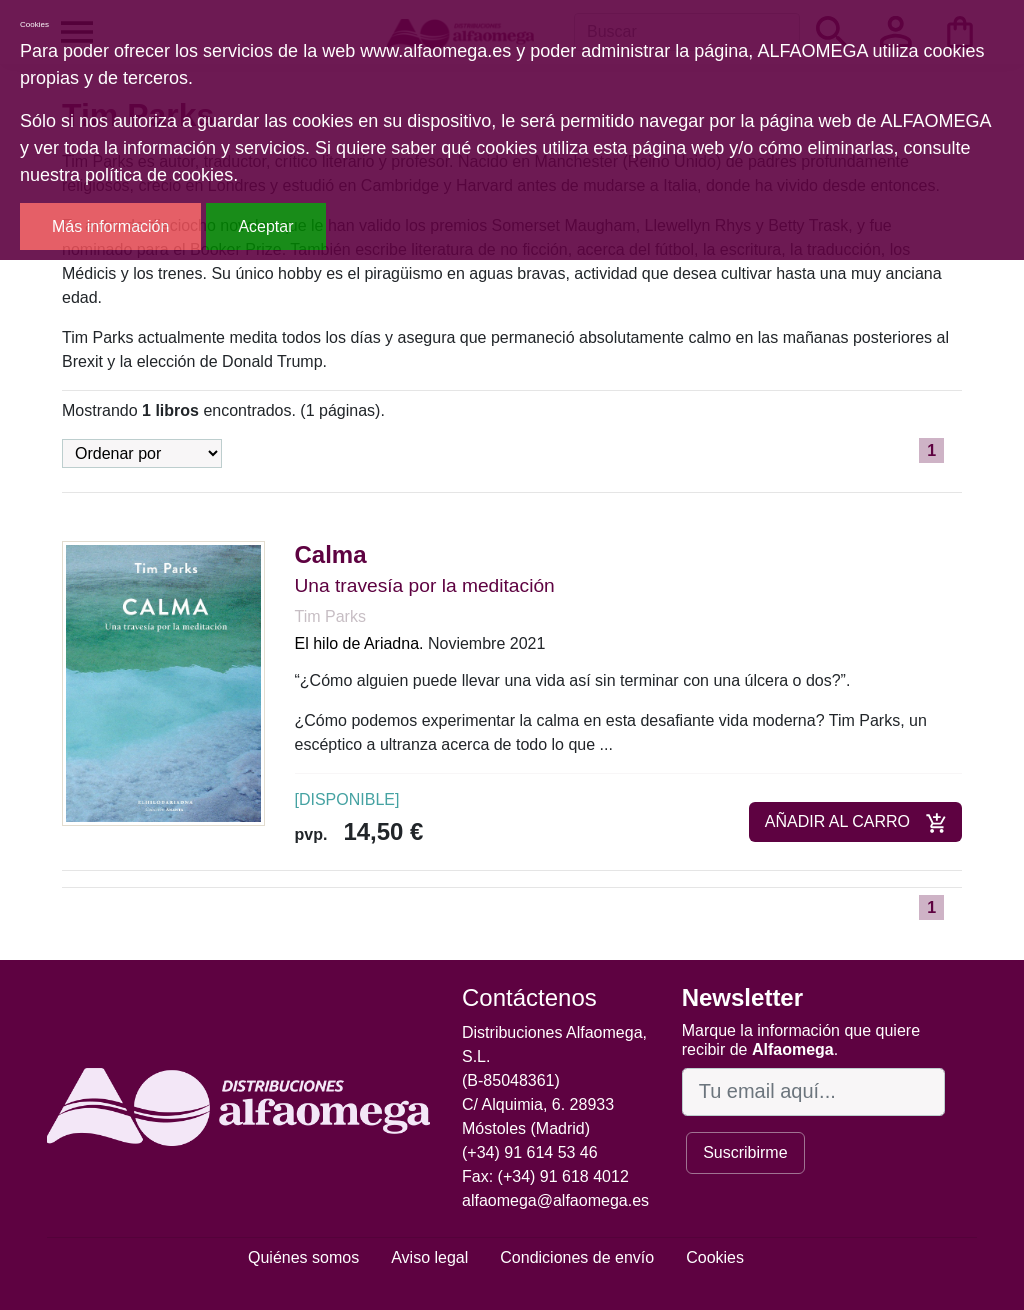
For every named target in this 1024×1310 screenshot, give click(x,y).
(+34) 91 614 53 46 (530, 1152)
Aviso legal (429, 1257)
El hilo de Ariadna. (359, 643)
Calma (331, 554)
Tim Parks (330, 616)
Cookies (715, 1257)
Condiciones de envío (577, 1257)
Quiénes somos (303, 1257)
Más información (110, 226)
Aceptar (265, 226)
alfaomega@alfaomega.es (555, 1200)
